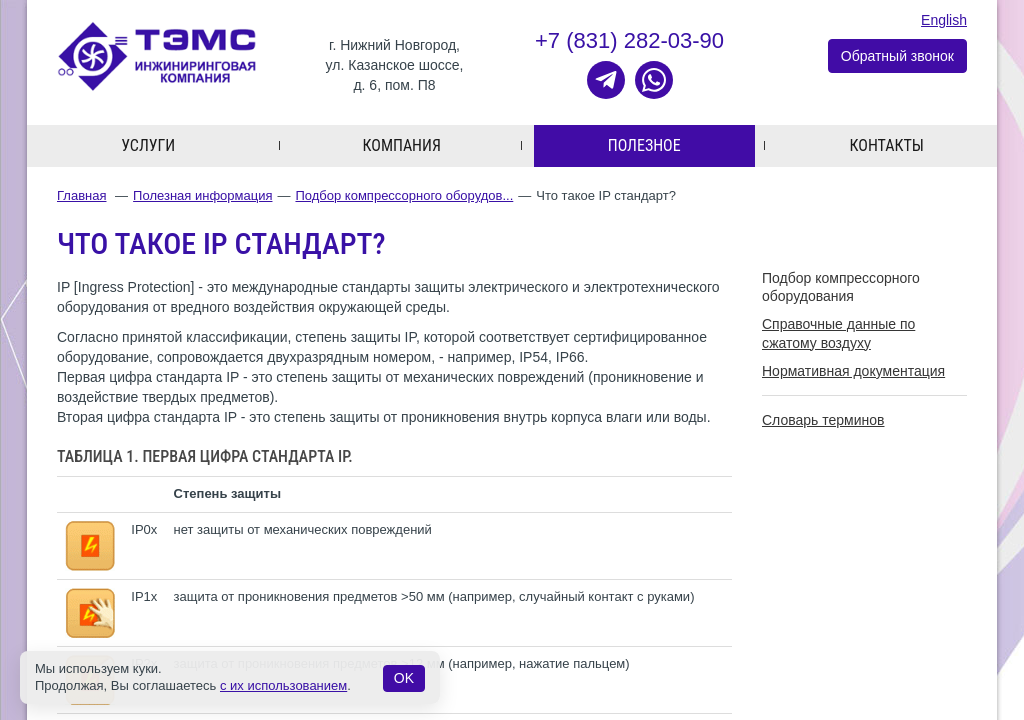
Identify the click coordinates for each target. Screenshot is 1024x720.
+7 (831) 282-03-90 (629, 40)
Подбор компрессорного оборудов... (404, 196)
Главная (81, 196)
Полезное (644, 146)
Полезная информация (202, 196)
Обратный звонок (897, 57)
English (944, 20)
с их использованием (283, 685)
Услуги (148, 146)
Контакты (887, 146)
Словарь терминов (823, 421)
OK (404, 678)
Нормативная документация (853, 371)
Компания (402, 146)
